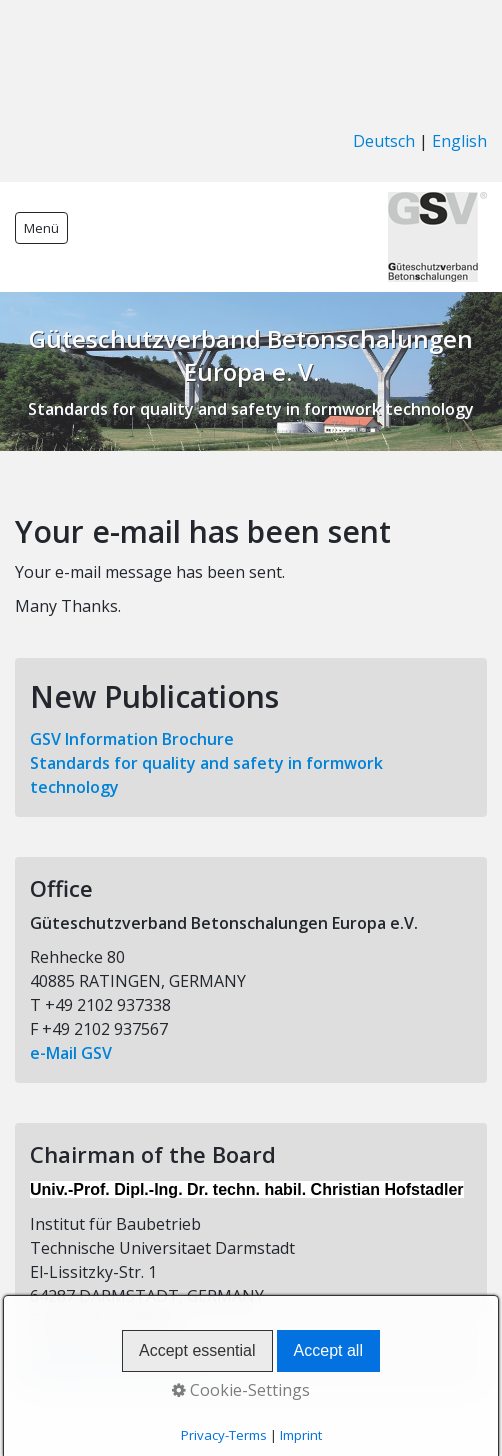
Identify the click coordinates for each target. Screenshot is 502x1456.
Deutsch (384, 141)
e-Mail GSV (71, 1053)
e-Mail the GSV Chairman (125, 1368)
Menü (41, 228)
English (459, 141)
